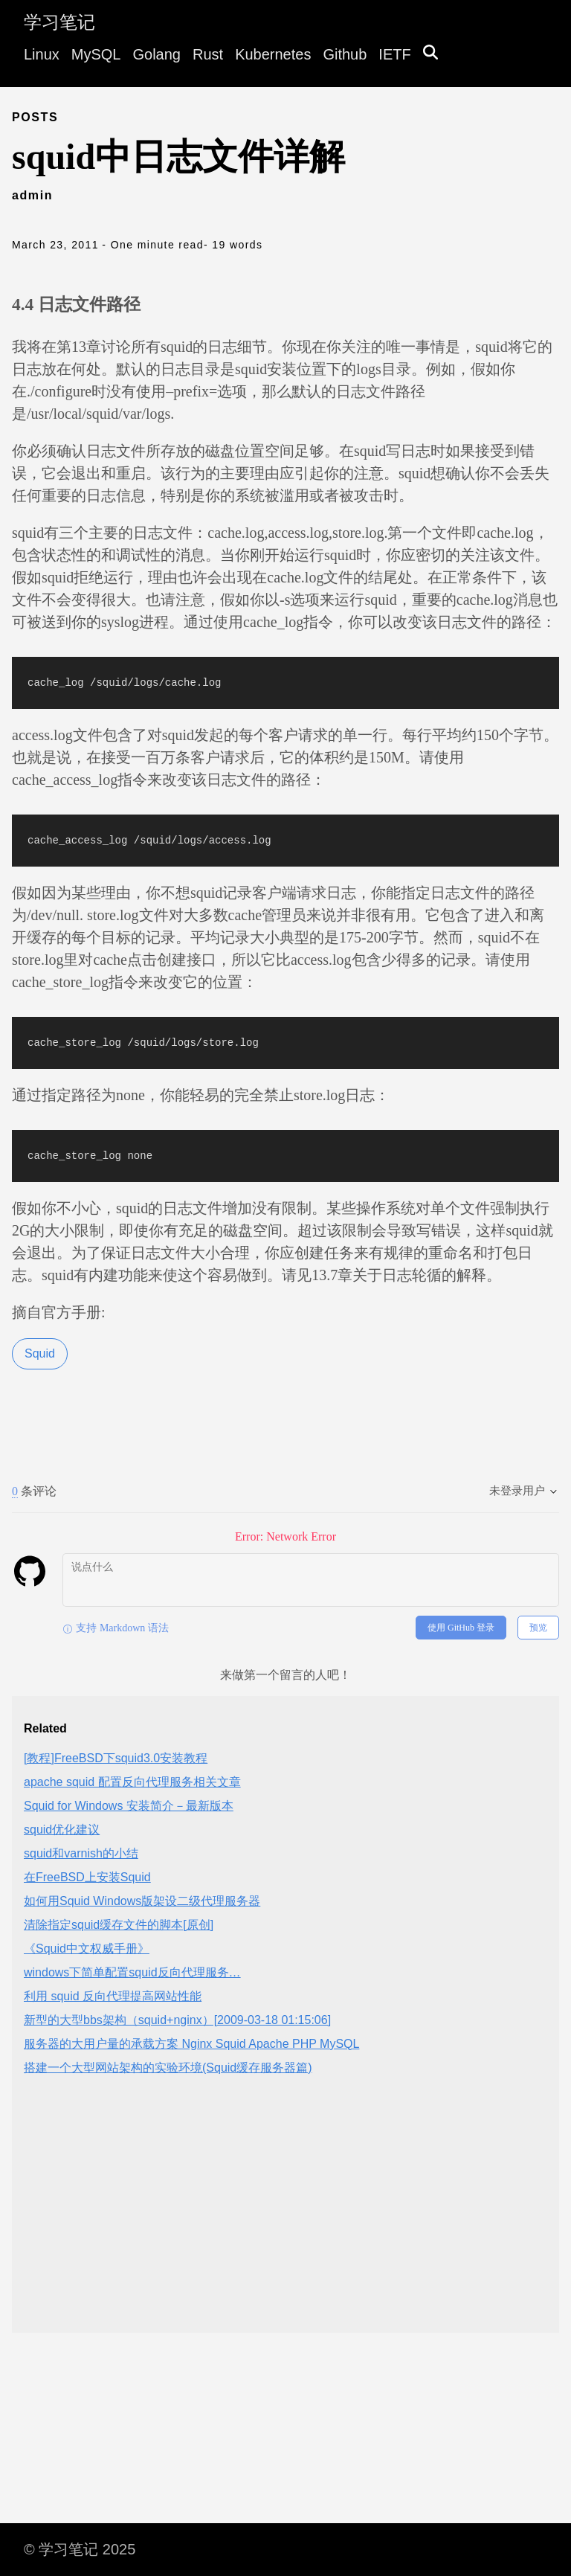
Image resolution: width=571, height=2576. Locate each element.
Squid (40, 1353)
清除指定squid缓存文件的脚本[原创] (118, 1924)
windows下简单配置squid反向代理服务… (132, 1972)
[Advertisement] (285, 2217)
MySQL (96, 54)
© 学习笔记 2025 (79, 2549)
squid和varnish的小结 (81, 1853)
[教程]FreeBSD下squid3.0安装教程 (115, 1758)
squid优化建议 (62, 1829)
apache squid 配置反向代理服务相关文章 (132, 1782)
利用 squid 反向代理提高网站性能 (112, 1996)
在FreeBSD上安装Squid (87, 1877)
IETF (394, 54)
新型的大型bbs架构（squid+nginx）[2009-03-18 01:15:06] (177, 2020)
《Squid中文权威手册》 (86, 1948)
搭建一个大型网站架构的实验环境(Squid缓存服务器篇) (168, 2067)
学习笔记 (59, 22)
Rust (208, 54)
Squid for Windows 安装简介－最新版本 (128, 1805)
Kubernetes (273, 54)
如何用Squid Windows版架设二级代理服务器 (142, 1901)
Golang (157, 54)
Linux (41, 54)
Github (345, 54)
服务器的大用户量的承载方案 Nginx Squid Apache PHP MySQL (191, 2043)
